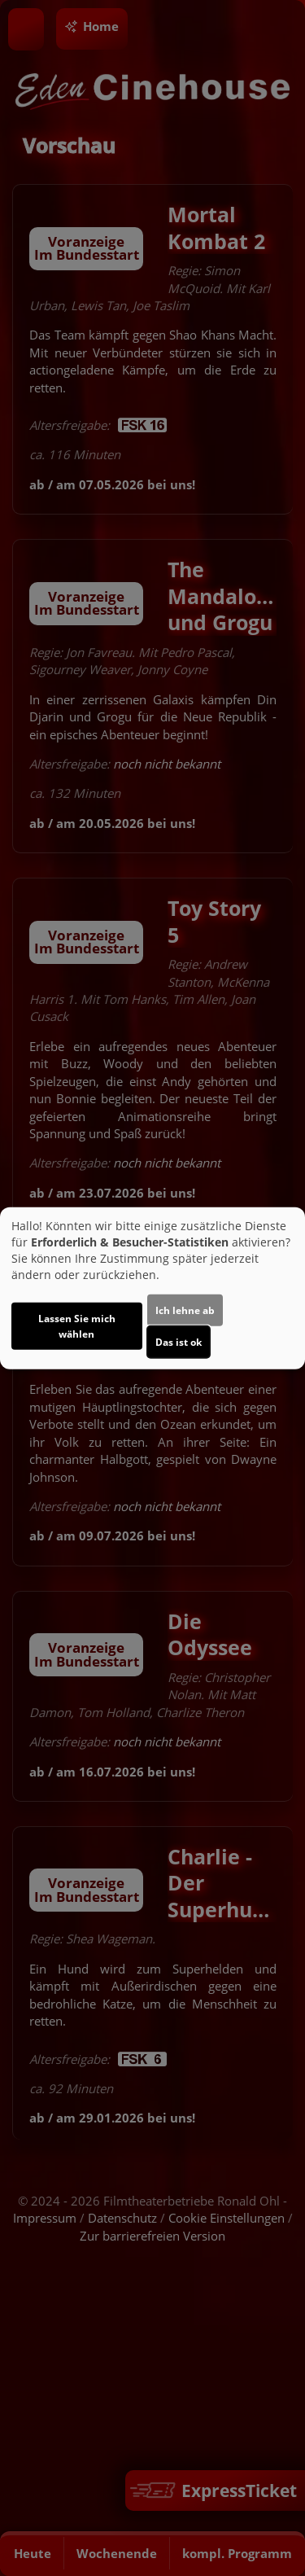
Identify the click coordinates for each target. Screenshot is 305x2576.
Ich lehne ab (185, 1309)
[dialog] (152, 1288)
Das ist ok (178, 1341)
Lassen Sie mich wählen (76, 1325)
